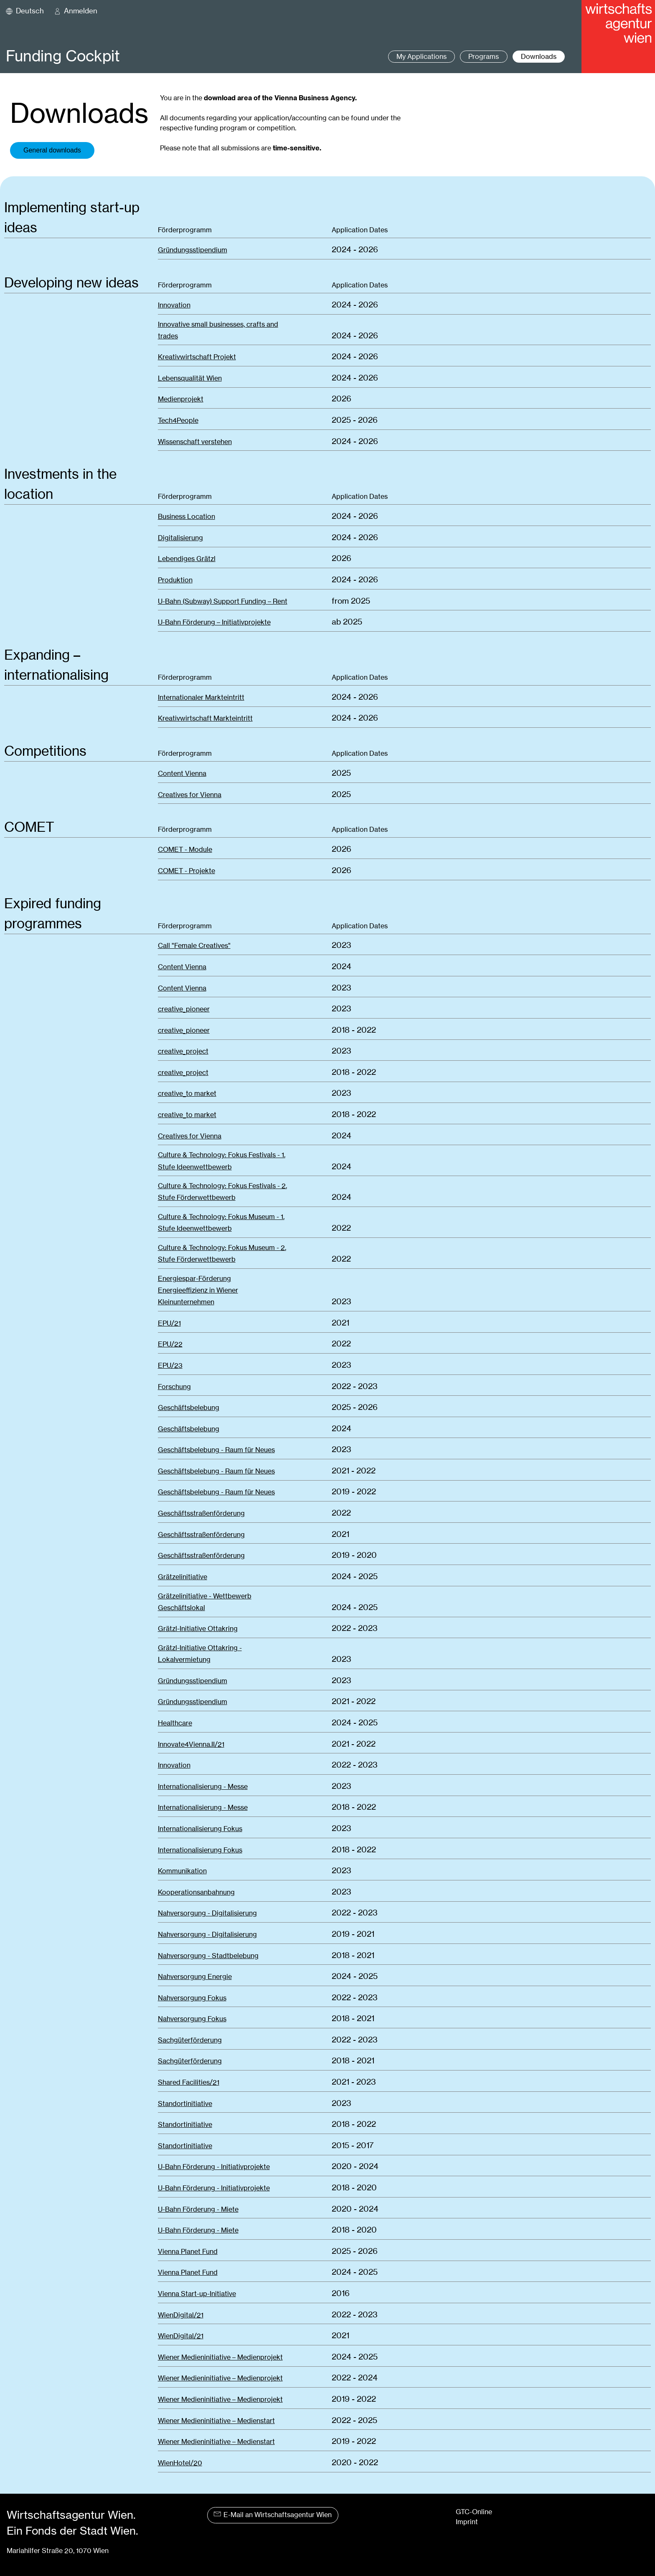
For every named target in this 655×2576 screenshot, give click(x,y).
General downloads (52, 150)
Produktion (175, 580)
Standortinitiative (185, 2103)
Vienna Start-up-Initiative (197, 2293)
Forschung (174, 1386)
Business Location (186, 516)
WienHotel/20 (180, 2463)
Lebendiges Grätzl (187, 558)
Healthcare (175, 1723)
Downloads (538, 56)
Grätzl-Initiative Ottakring (198, 1628)
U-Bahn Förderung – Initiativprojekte (214, 622)
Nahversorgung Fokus (192, 1998)
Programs (483, 56)
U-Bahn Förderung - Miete (198, 2209)
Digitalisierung (180, 537)
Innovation (174, 305)
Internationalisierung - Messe (203, 1786)
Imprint (467, 2522)
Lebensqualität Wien (190, 378)
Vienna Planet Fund (188, 2251)
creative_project (183, 1051)
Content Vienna (182, 773)
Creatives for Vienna (189, 794)
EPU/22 (170, 1344)
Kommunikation (182, 1871)
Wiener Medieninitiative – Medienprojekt (220, 2357)
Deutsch (30, 10)
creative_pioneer (184, 1009)
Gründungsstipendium (192, 250)
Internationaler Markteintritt (201, 697)
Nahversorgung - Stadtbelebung (208, 1955)
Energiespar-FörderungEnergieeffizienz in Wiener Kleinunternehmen (198, 1290)
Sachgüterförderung (190, 2040)
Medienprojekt (180, 399)
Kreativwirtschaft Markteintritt (205, 718)
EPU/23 (170, 1365)
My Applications (421, 56)
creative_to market (187, 1093)
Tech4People (178, 420)
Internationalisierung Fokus (200, 1828)
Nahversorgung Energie (195, 1976)
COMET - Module (185, 849)
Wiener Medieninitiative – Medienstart (216, 2420)
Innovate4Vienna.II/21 (191, 1744)
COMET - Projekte (186, 870)
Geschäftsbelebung (188, 1407)
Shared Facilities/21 (188, 2082)
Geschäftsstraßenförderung (201, 1513)
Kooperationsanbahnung (196, 1892)
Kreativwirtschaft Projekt (197, 357)
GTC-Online (474, 2511)
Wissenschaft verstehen (195, 441)
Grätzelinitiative (182, 1577)
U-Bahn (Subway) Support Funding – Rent (222, 601)
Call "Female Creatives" (194, 945)
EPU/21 (169, 1323)
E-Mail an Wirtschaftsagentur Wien (272, 2514)
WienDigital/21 (180, 2315)
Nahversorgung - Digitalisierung (207, 1913)
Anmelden (80, 10)
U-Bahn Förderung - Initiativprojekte (214, 2166)
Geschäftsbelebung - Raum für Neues (216, 1450)
